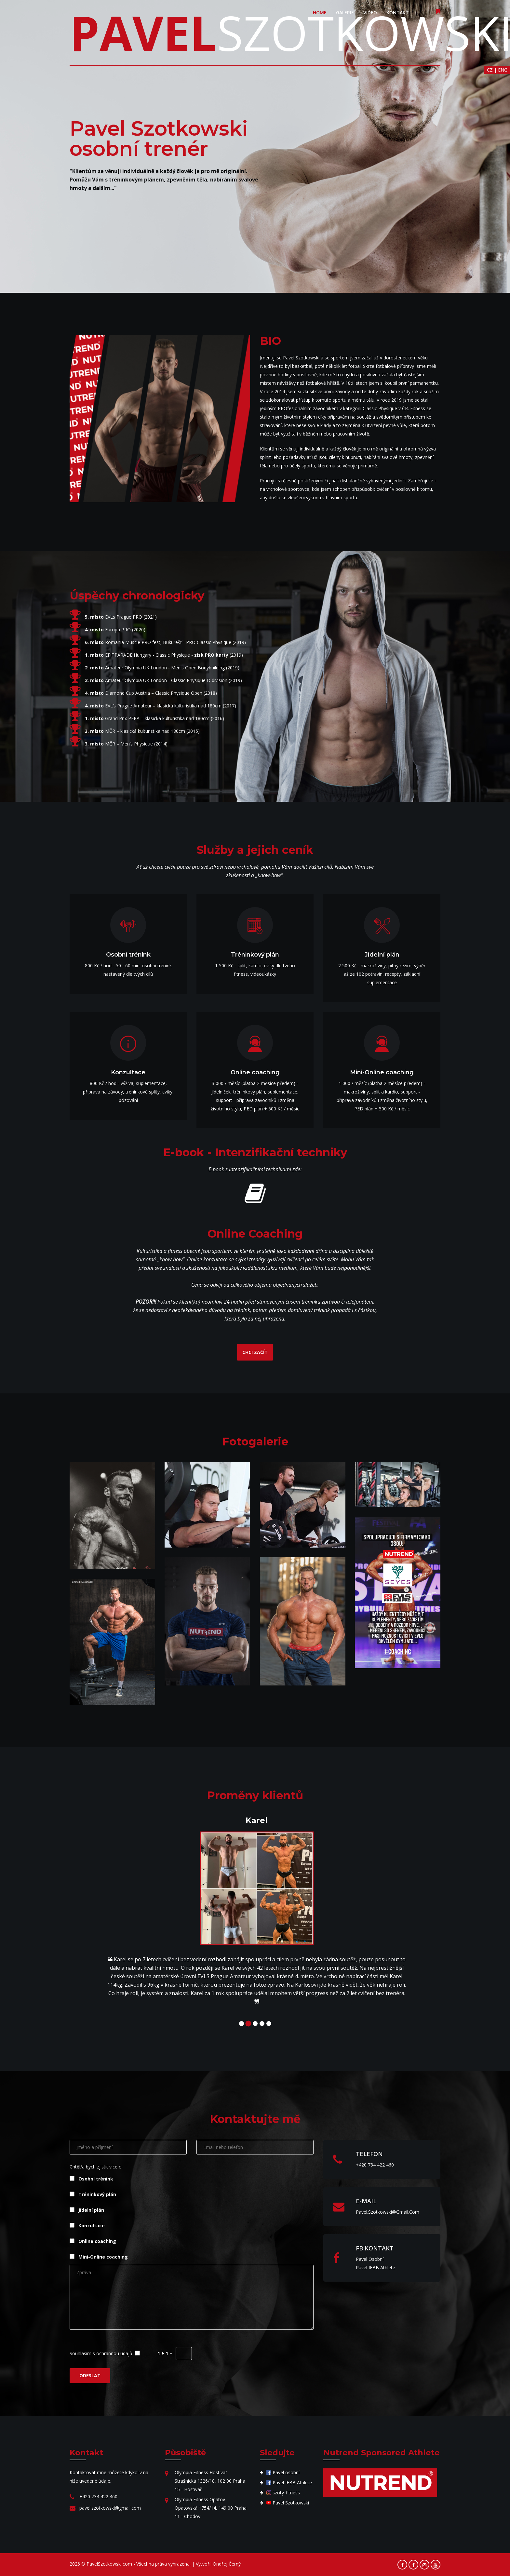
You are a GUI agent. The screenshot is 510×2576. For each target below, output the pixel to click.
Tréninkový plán (93, 2194)
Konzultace (87, 2225)
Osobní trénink (91, 2178)
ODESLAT (90, 2375)
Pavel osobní (369, 2259)
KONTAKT (397, 12)
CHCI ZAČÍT (255, 1352)
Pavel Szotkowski (287, 2503)
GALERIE (345, 12)
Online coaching (93, 2241)
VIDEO (370, 12)
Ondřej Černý (227, 2564)
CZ (490, 70)
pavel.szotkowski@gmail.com (387, 2212)
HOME (320, 12)
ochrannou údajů (114, 2353)
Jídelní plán (87, 2209)
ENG (502, 70)
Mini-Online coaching (99, 2256)
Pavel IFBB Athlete (375, 2267)
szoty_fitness (283, 2492)
